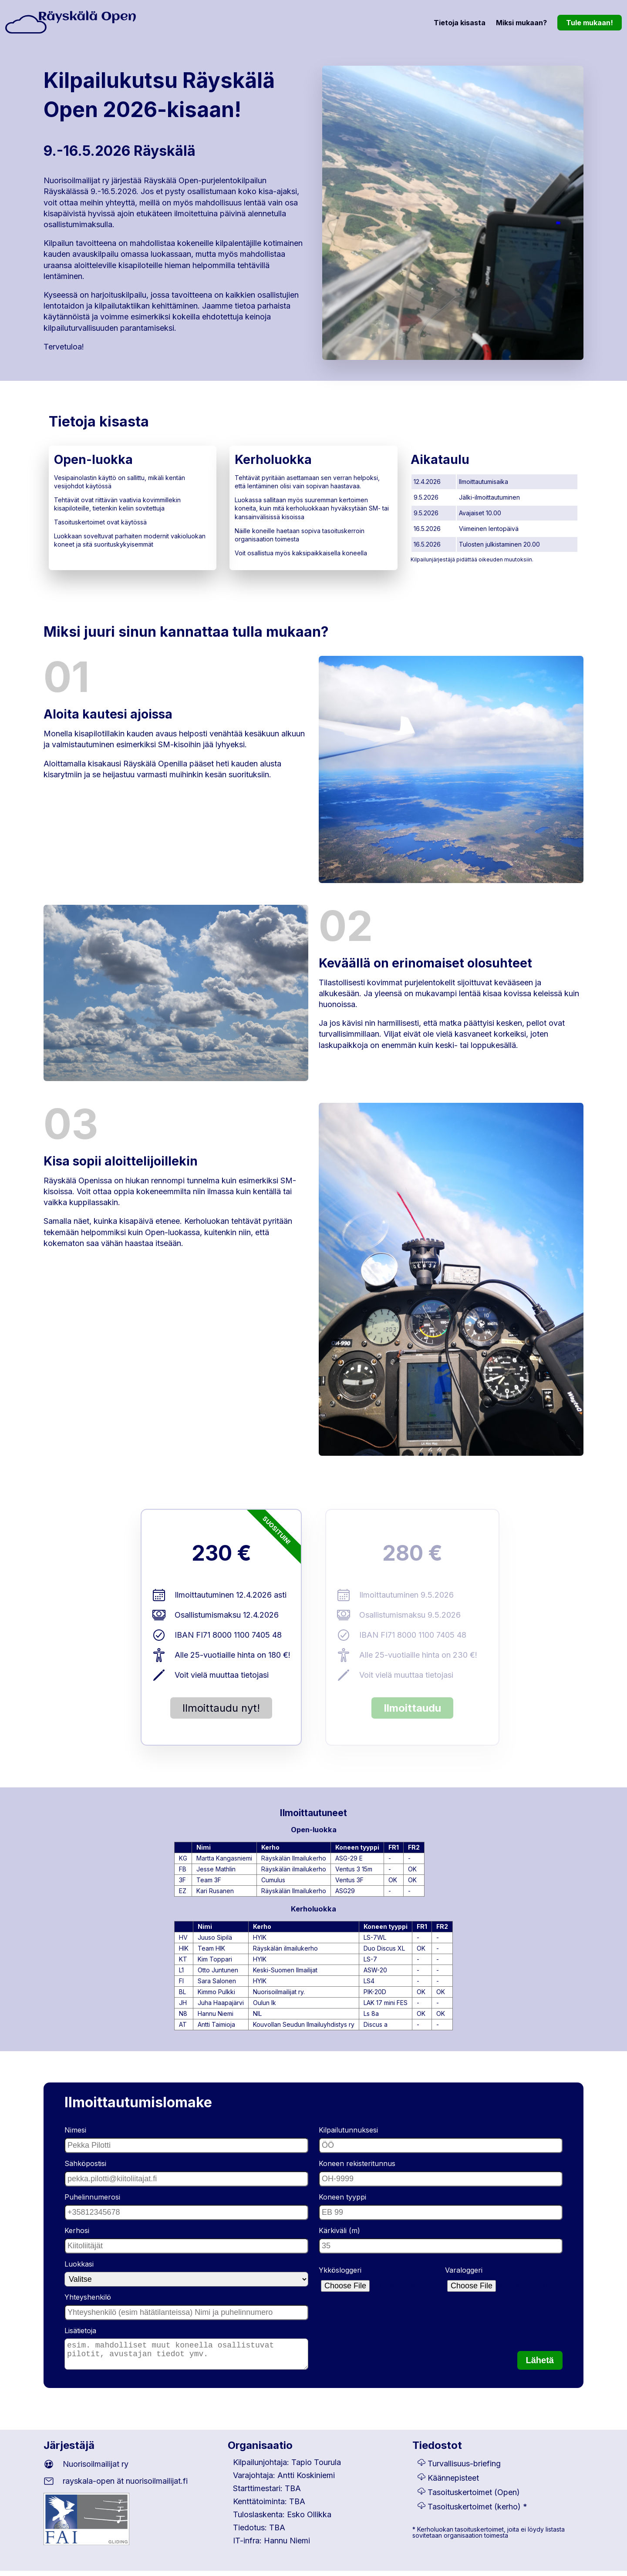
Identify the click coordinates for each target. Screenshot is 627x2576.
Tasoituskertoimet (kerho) (474, 2511)
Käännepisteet (453, 2483)
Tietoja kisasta (459, 22)
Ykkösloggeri (340, 2270)
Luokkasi (79, 2263)
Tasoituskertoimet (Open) (474, 2497)
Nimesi (75, 2129)
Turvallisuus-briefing (464, 2468)
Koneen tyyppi (342, 2196)
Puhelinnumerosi (92, 2196)
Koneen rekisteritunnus (357, 2163)
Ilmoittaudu (412, 1708)
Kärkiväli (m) (339, 2230)
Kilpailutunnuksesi (348, 2129)
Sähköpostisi (85, 2163)
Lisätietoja (80, 2330)
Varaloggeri (463, 2270)
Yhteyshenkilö (87, 2297)
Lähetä (540, 2365)
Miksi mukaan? (521, 22)
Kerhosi (76, 2230)
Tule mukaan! (589, 22)
